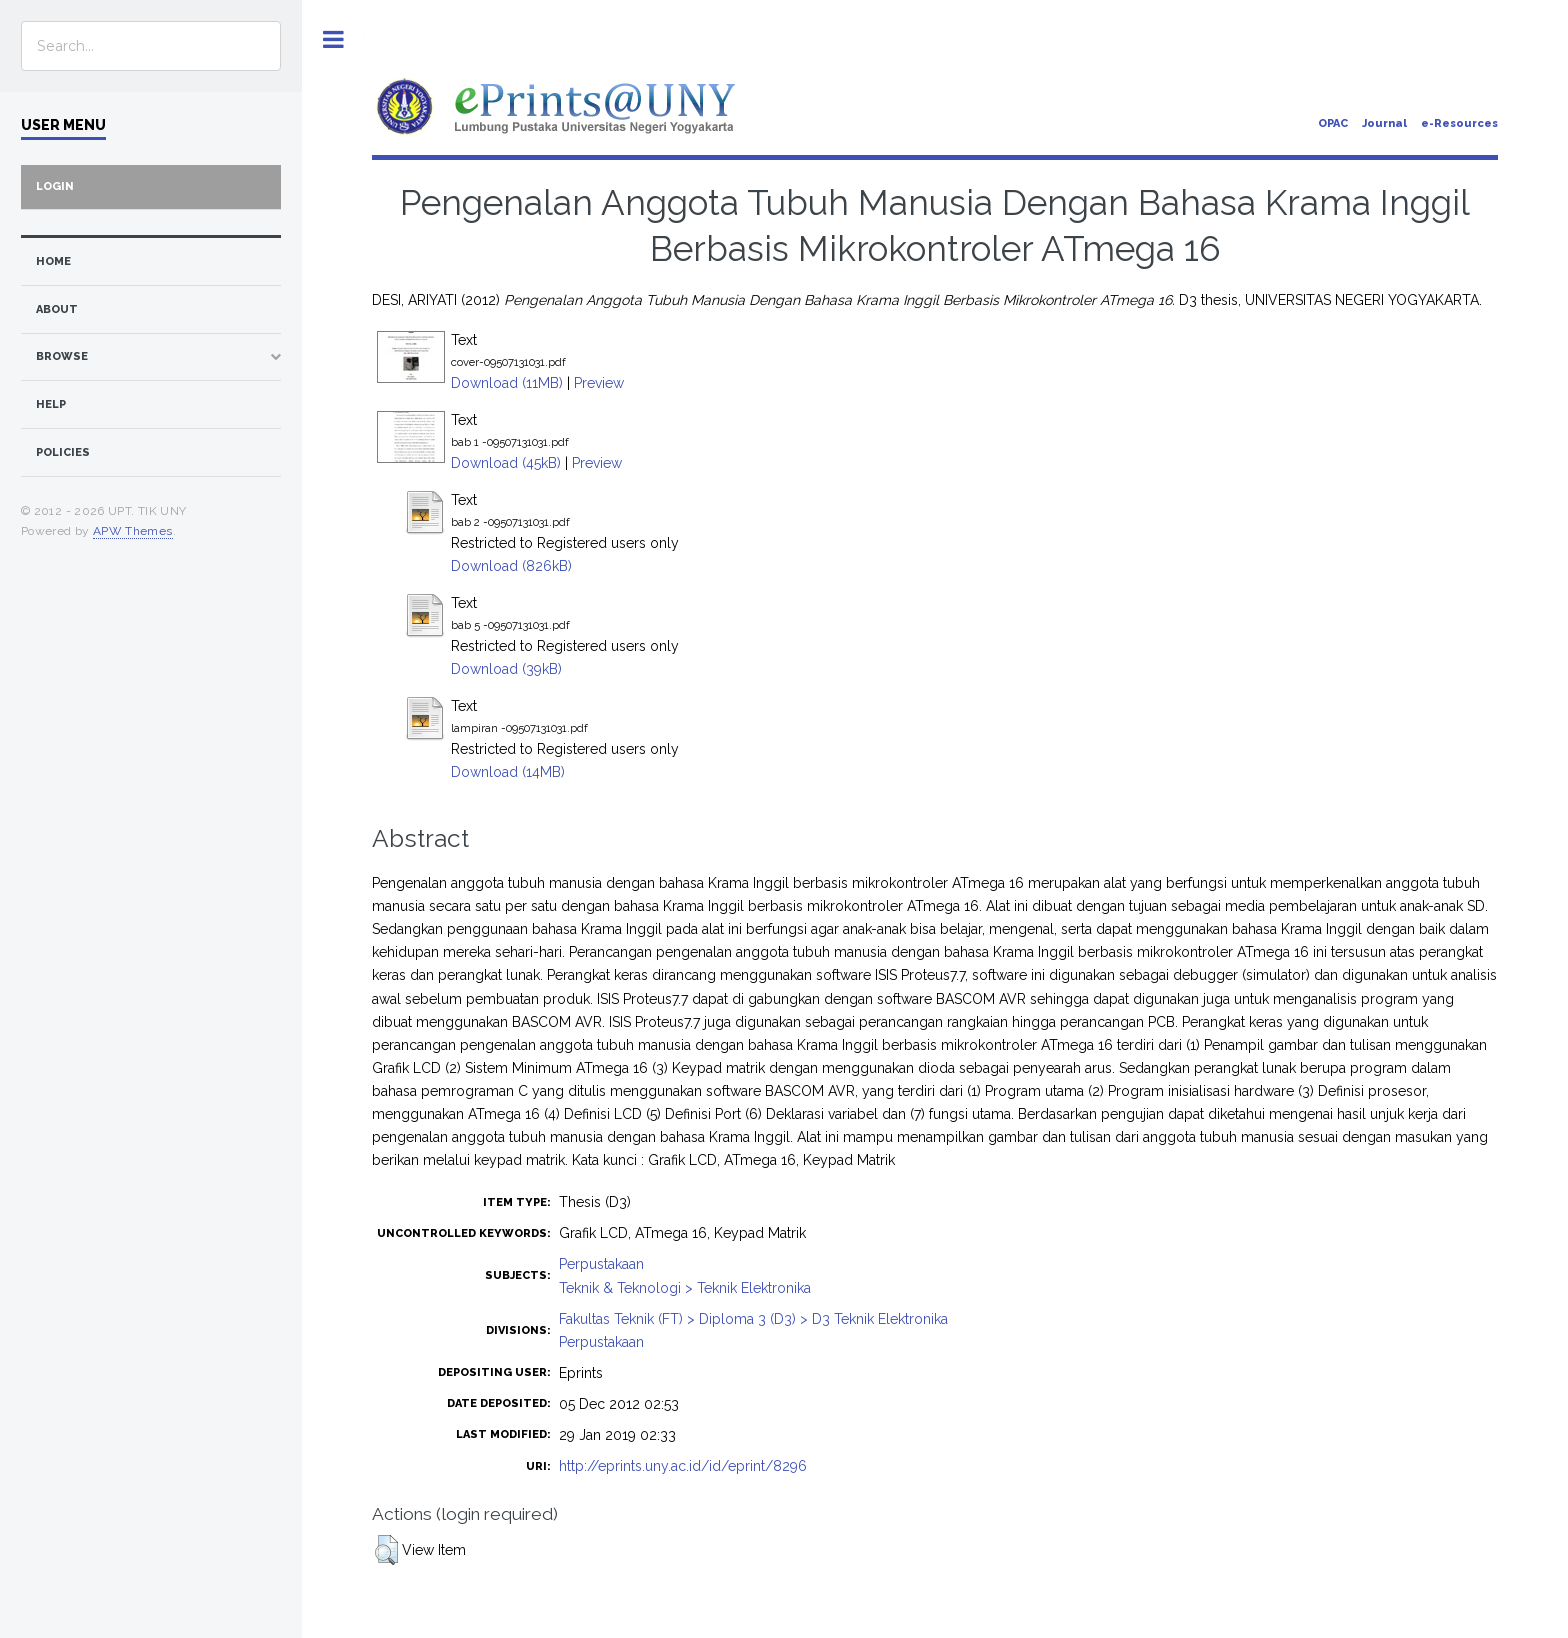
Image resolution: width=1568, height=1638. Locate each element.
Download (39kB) (506, 669)
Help (51, 404)
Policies (63, 452)
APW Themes (133, 531)
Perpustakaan (601, 1264)
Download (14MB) (508, 772)
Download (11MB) (507, 383)
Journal (1384, 123)
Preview (599, 383)
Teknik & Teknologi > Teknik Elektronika (685, 1288)
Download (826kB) (511, 566)
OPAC (1333, 123)
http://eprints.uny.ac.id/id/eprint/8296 (683, 1466)
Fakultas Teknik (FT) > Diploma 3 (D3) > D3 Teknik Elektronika (753, 1319)
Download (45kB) (506, 463)
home (53, 261)
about (57, 309)
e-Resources (1459, 123)
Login (55, 186)
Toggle (333, 39)
